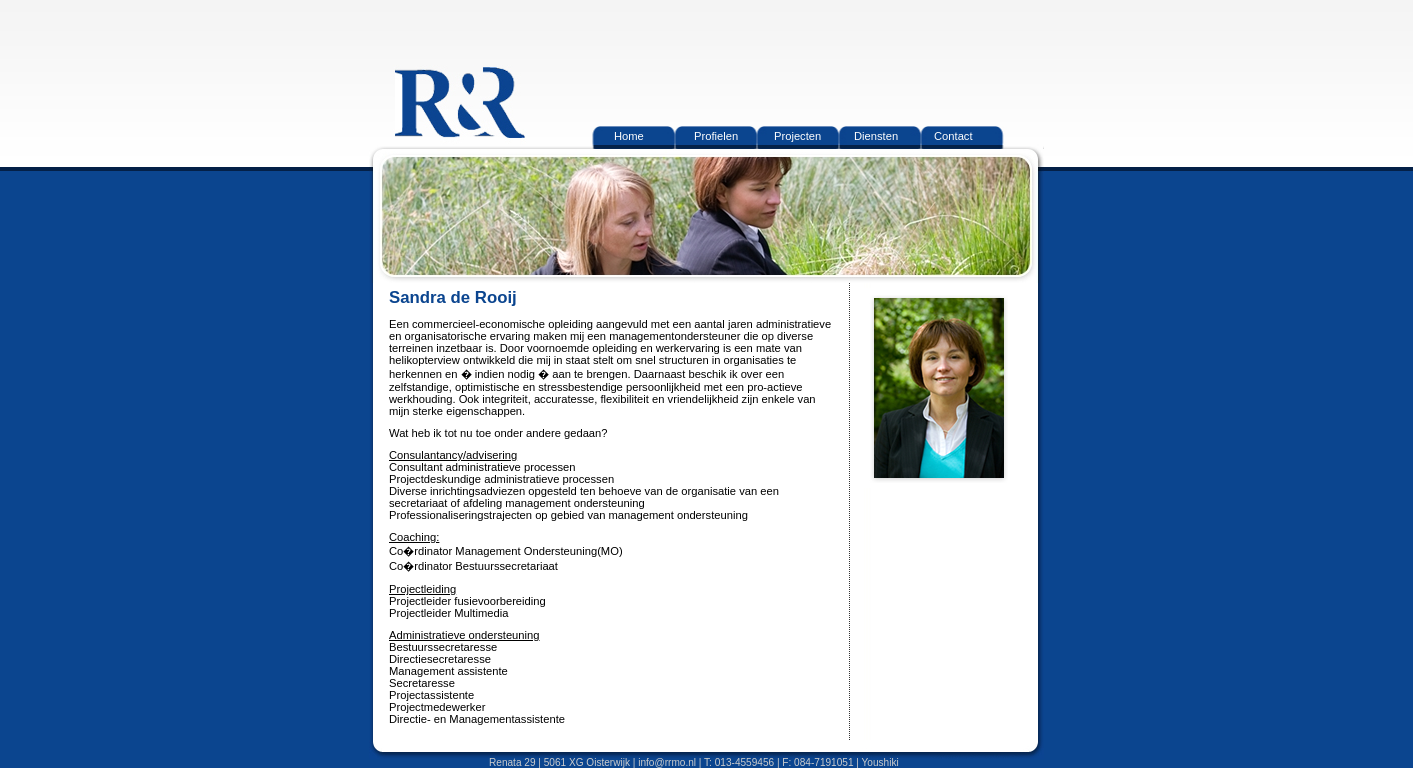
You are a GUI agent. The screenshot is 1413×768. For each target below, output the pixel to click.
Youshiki (880, 762)
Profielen (716, 136)
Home (629, 136)
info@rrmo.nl (667, 762)
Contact (953, 136)
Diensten (876, 136)
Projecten (797, 136)
